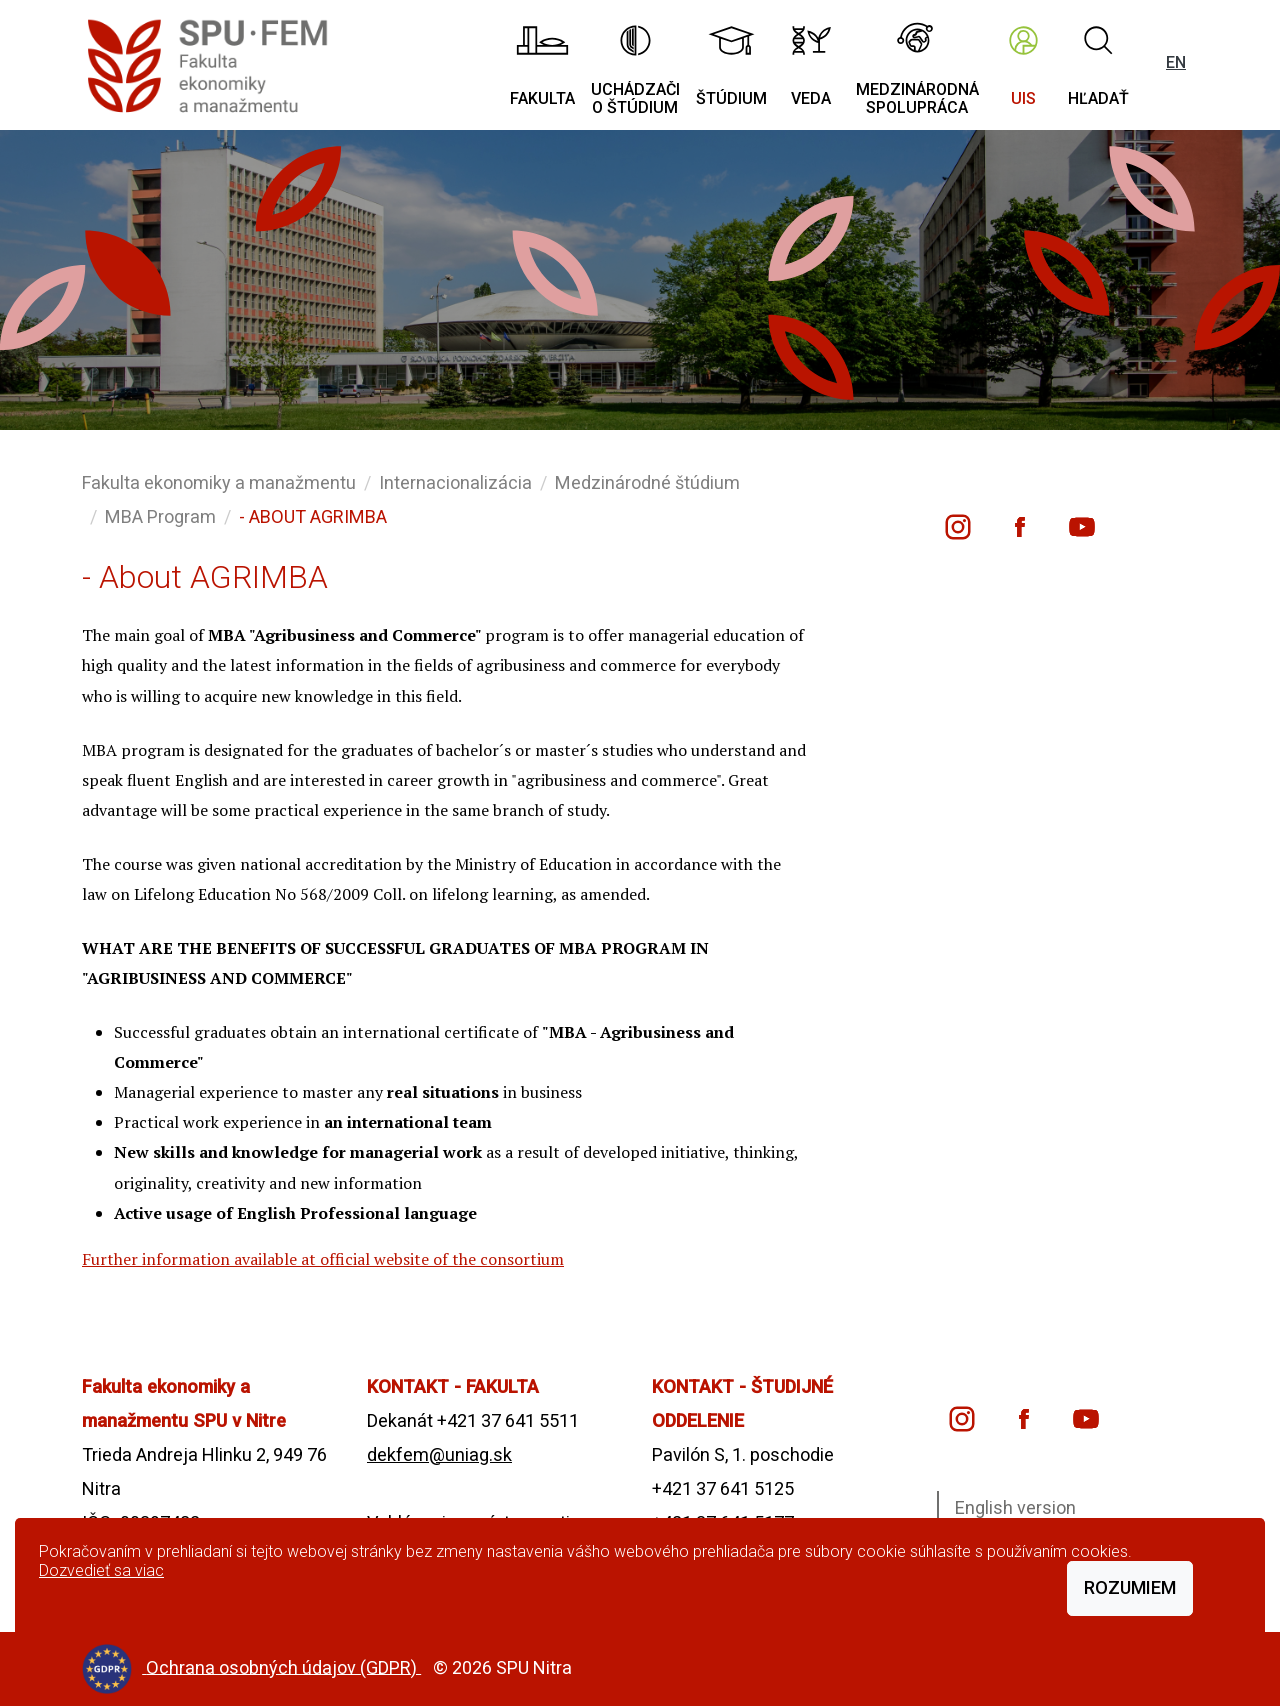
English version (1015, 1507)
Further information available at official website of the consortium (323, 1259)
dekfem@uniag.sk (439, 1454)
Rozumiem (1130, 1587)
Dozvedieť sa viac (101, 1570)
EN (1176, 62)
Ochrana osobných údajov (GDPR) (283, 1666)
